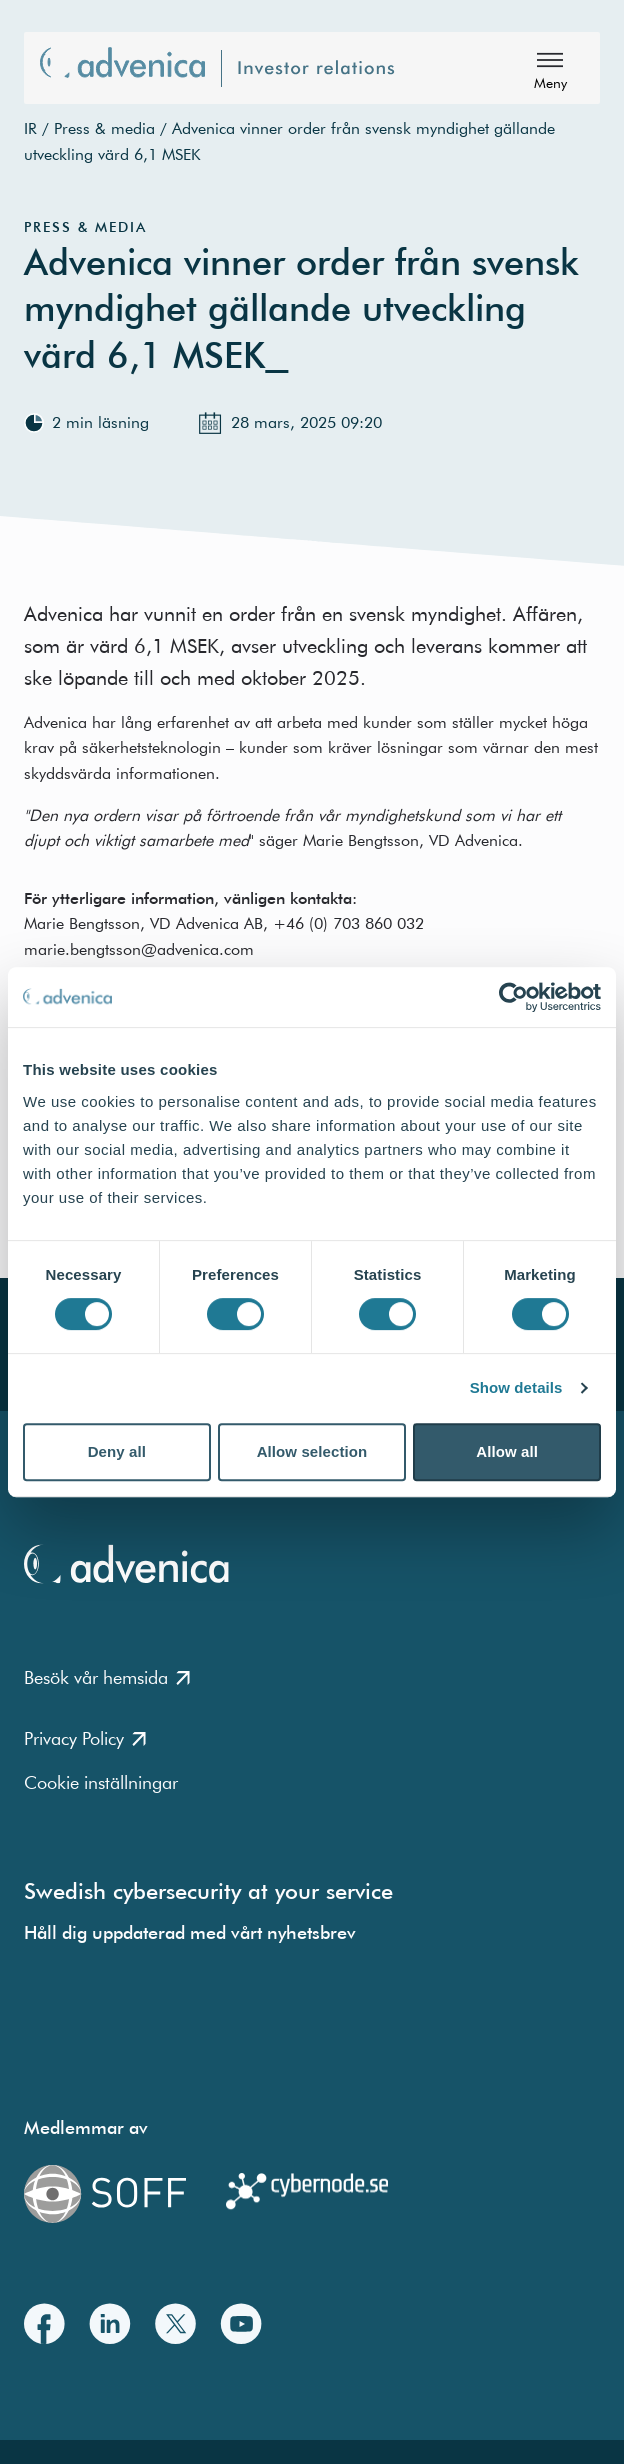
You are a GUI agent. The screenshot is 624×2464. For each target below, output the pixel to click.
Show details (516, 1387)
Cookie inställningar (101, 1782)
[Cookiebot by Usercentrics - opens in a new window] (513, 997)
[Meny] (550, 68)
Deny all (117, 1451)
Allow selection (312, 1451)
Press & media (104, 128)
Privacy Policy (85, 1738)
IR (30, 128)
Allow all (507, 1451)
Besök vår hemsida (107, 1677)
